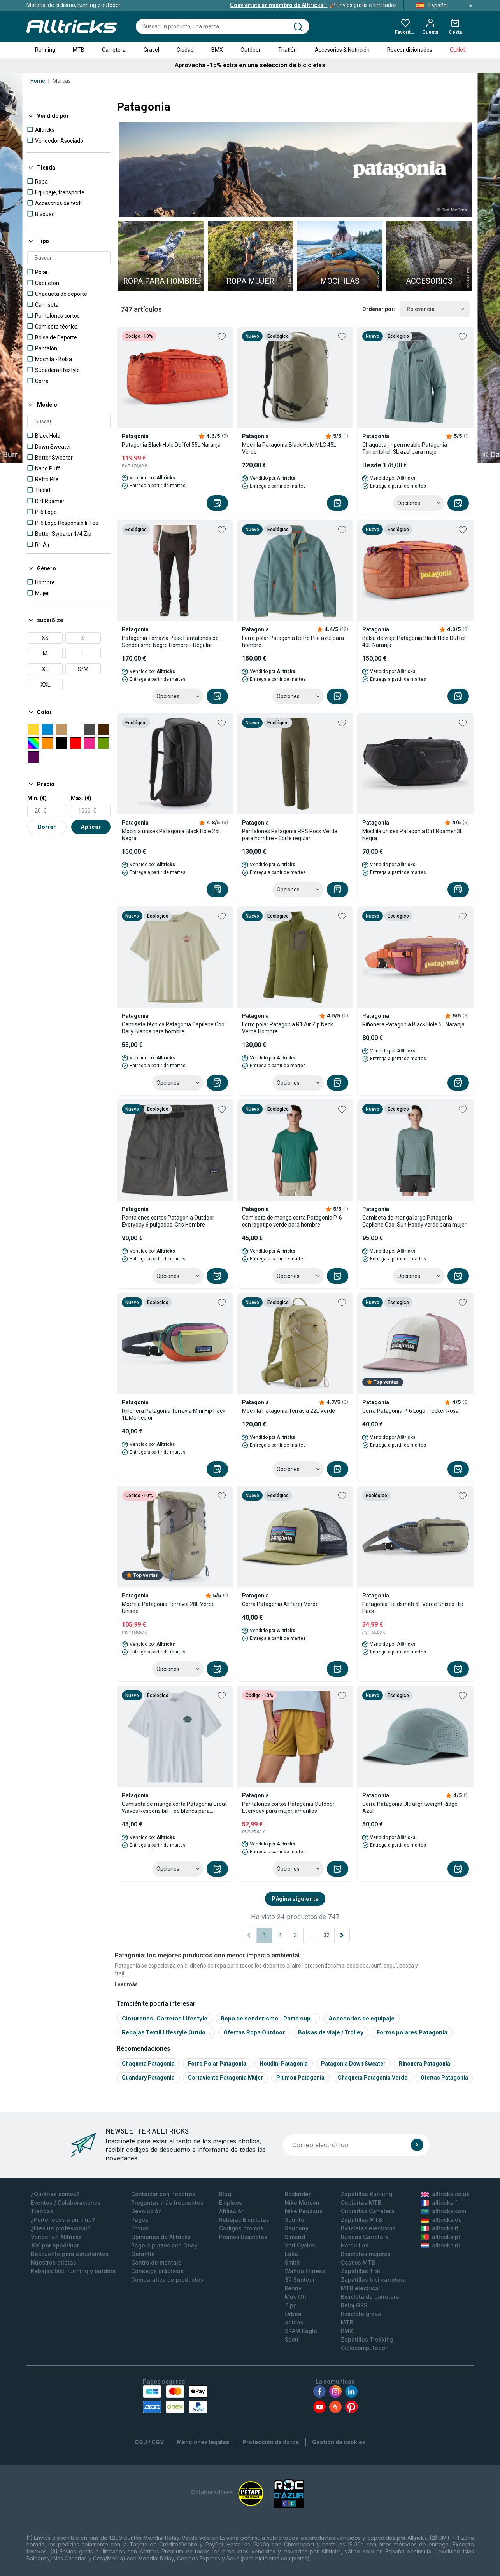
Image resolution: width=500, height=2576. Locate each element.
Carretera (114, 50)
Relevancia (435, 309)
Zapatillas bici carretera (373, 2279)
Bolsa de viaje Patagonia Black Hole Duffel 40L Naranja (413, 641)
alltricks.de (441, 2219)
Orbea (293, 2313)
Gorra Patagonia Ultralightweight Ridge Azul (410, 1807)
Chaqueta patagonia (148, 2063)
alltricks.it (439, 2228)
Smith (292, 2262)
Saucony (297, 2228)
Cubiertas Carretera (368, 2211)
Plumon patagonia (300, 2077)
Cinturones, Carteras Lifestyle (164, 2018)
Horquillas (354, 2245)
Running (45, 50)
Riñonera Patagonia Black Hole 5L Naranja (413, 1024)
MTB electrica (360, 2288)
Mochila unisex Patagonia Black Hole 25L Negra (171, 834)
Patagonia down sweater (353, 2063)
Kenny (293, 2288)
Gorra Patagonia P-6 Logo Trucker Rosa (410, 1411)
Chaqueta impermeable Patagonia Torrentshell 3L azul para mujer (404, 448)
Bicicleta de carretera (370, 2296)
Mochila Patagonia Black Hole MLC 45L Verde (289, 448)
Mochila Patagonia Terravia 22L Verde (288, 1411)
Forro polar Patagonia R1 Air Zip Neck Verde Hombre (287, 1028)
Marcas (62, 81)
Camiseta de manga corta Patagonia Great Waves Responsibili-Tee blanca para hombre (174, 1807)
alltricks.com (443, 2211)
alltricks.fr (440, 2202)
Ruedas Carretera (365, 2236)
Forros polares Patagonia (412, 2032)
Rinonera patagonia (424, 2063)
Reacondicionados (409, 50)
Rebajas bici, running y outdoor (73, 2271)
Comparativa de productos (167, 2279)
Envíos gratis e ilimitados (313, 5)
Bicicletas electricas (368, 2228)
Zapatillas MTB (361, 2219)
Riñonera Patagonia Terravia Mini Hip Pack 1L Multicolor (173, 1414)
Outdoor (250, 50)
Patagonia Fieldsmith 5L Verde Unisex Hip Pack (412, 1607)
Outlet (457, 50)
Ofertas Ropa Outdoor (254, 2032)
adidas (294, 2322)
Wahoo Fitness (305, 2271)
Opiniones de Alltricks (161, 2236)
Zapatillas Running (366, 2194)
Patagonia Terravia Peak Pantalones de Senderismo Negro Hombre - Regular (170, 641)
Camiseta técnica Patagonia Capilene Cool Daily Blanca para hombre (174, 1028)
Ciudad (185, 50)
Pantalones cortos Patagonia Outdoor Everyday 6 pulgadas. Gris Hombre (168, 1221)
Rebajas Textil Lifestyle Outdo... (166, 2032)
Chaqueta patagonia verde (372, 2077)
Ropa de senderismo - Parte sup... (268, 2018)
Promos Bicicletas (243, 2236)
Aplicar (91, 826)
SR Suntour (300, 2279)
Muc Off (296, 2296)
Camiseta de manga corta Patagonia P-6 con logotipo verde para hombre (292, 1221)
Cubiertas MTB (361, 2202)
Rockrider (298, 2194)
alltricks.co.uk (445, 2194)
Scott (292, 2339)
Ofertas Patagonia (444, 2077)
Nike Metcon (302, 2202)
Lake (291, 2254)
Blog (225, 2194)
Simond (295, 2236)
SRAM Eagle (301, 2331)
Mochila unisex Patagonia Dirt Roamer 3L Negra (412, 834)
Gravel (151, 50)
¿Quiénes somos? (55, 2194)
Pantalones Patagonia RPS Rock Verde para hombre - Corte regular (289, 834)
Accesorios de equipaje (361, 2018)
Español (442, 5)
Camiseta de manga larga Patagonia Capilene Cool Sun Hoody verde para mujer (414, 1221)
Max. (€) (81, 798)
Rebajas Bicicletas (244, 2219)
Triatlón (287, 50)
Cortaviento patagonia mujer (225, 2077)
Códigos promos (241, 2228)
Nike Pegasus (304, 2211)
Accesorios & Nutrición (342, 50)
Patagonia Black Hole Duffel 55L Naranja (171, 445)
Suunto (294, 2219)
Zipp (291, 2305)
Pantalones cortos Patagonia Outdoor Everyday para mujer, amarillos (288, 1807)
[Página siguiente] (342, 1935)
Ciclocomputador (364, 2348)
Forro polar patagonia (217, 2063)
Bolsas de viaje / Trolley (330, 2032)
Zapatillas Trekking (367, 2339)
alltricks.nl (440, 2245)
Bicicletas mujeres (366, 2254)
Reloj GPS (354, 2305)
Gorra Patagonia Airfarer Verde (280, 1604)
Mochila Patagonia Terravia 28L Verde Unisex (168, 1607)
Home (37, 81)
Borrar (47, 826)
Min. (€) (37, 798)
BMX (217, 50)
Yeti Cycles (300, 2245)
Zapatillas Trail (361, 2271)
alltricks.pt (440, 2236)
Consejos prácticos (157, 2271)
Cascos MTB (358, 2262)
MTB (78, 50)
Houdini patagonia (284, 2063)
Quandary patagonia (148, 2077)
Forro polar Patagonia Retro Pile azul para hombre (293, 641)
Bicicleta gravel (362, 2313)
